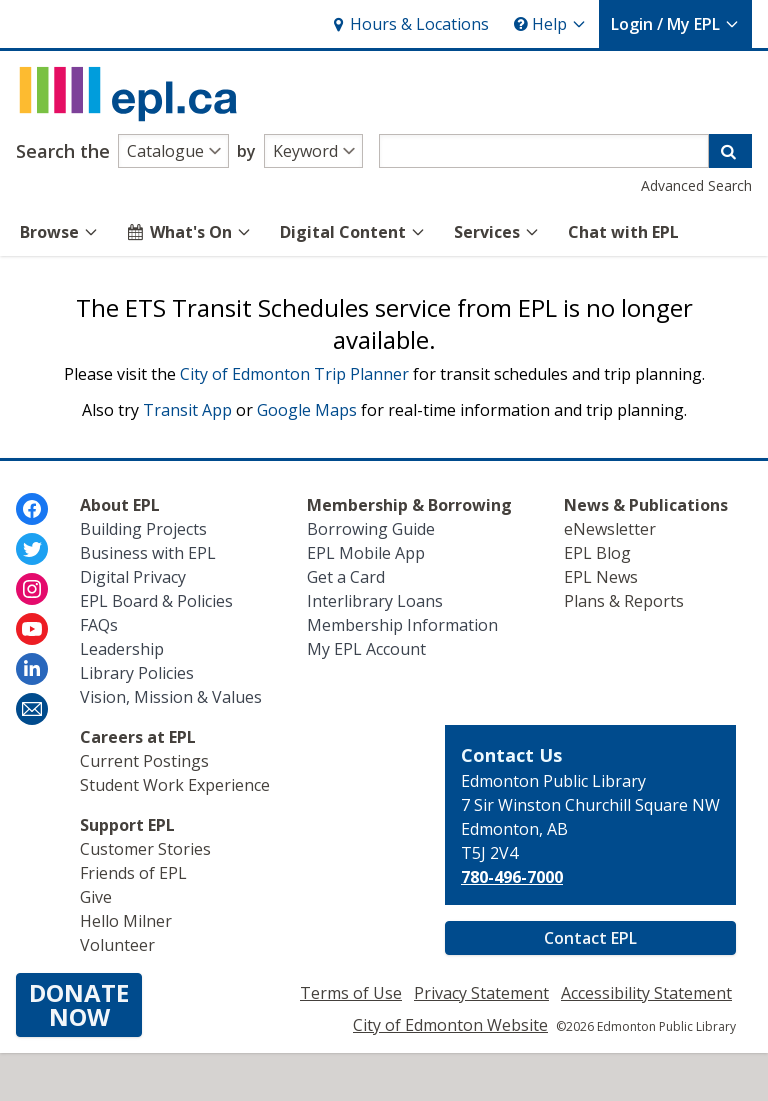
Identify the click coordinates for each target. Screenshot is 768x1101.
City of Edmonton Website (450, 1025)
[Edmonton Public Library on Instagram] (32, 589)
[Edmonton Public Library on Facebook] (32, 509)
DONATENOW (79, 1004)
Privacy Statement (481, 993)
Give (96, 897)
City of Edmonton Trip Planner (294, 374)
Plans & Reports (624, 601)
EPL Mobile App (366, 553)
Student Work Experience (175, 785)
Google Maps (307, 410)
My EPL (675, 24)
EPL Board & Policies (156, 601)
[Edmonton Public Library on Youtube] (32, 629)
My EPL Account (366, 649)
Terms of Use (351, 993)
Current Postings (144, 761)
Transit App (187, 410)
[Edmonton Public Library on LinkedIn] (32, 669)
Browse (59, 232)
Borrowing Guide (371, 529)
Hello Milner (126, 921)
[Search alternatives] (173, 151)
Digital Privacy (133, 577)
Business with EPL (148, 553)
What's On (189, 232)
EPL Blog (597, 553)
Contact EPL (590, 938)
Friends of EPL (133, 873)
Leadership (122, 649)
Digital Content (353, 232)
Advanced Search (696, 185)
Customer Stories (145, 849)
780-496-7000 (512, 877)
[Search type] (313, 151)
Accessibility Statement (646, 993)
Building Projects (143, 529)
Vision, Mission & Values (171, 697)
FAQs (99, 625)
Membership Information (402, 625)
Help (550, 24)
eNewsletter (610, 529)
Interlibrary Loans (375, 601)
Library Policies (137, 673)
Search (63, 151)
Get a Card (346, 577)
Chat (623, 232)
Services (497, 232)
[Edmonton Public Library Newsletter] (32, 709)
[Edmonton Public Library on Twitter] (32, 549)
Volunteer (117, 945)
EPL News (601, 577)
